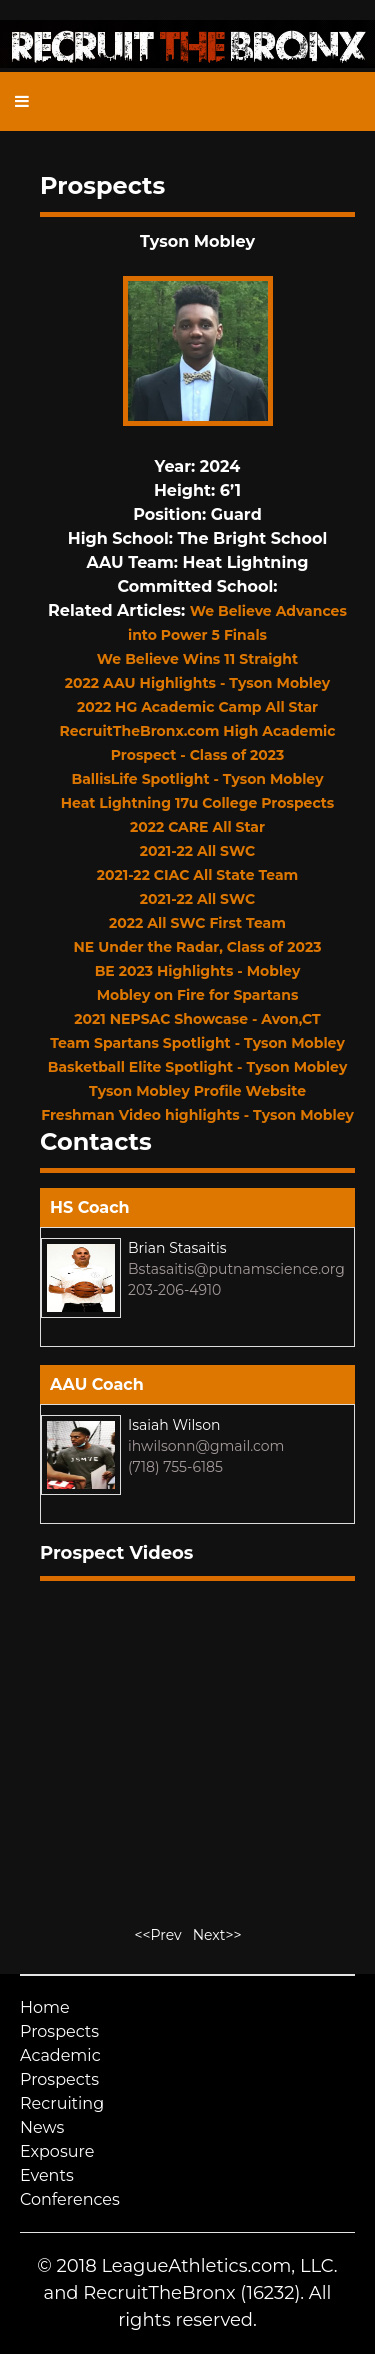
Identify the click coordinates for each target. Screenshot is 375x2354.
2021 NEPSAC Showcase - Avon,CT (197, 1019)
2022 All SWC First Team (197, 923)
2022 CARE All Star (197, 827)
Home (45, 2007)
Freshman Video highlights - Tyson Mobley (197, 1115)
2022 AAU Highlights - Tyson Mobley (197, 683)
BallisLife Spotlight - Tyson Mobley (197, 779)
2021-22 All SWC (197, 851)
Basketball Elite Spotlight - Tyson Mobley (198, 1067)
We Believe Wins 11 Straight (197, 659)
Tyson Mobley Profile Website (197, 1091)
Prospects (59, 2031)
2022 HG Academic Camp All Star (197, 707)
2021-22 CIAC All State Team (198, 875)
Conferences (70, 2199)
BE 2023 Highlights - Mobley (198, 971)
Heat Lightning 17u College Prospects (198, 803)
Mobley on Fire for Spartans (198, 995)
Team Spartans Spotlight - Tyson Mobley (197, 1043)
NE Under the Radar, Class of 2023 (198, 947)
